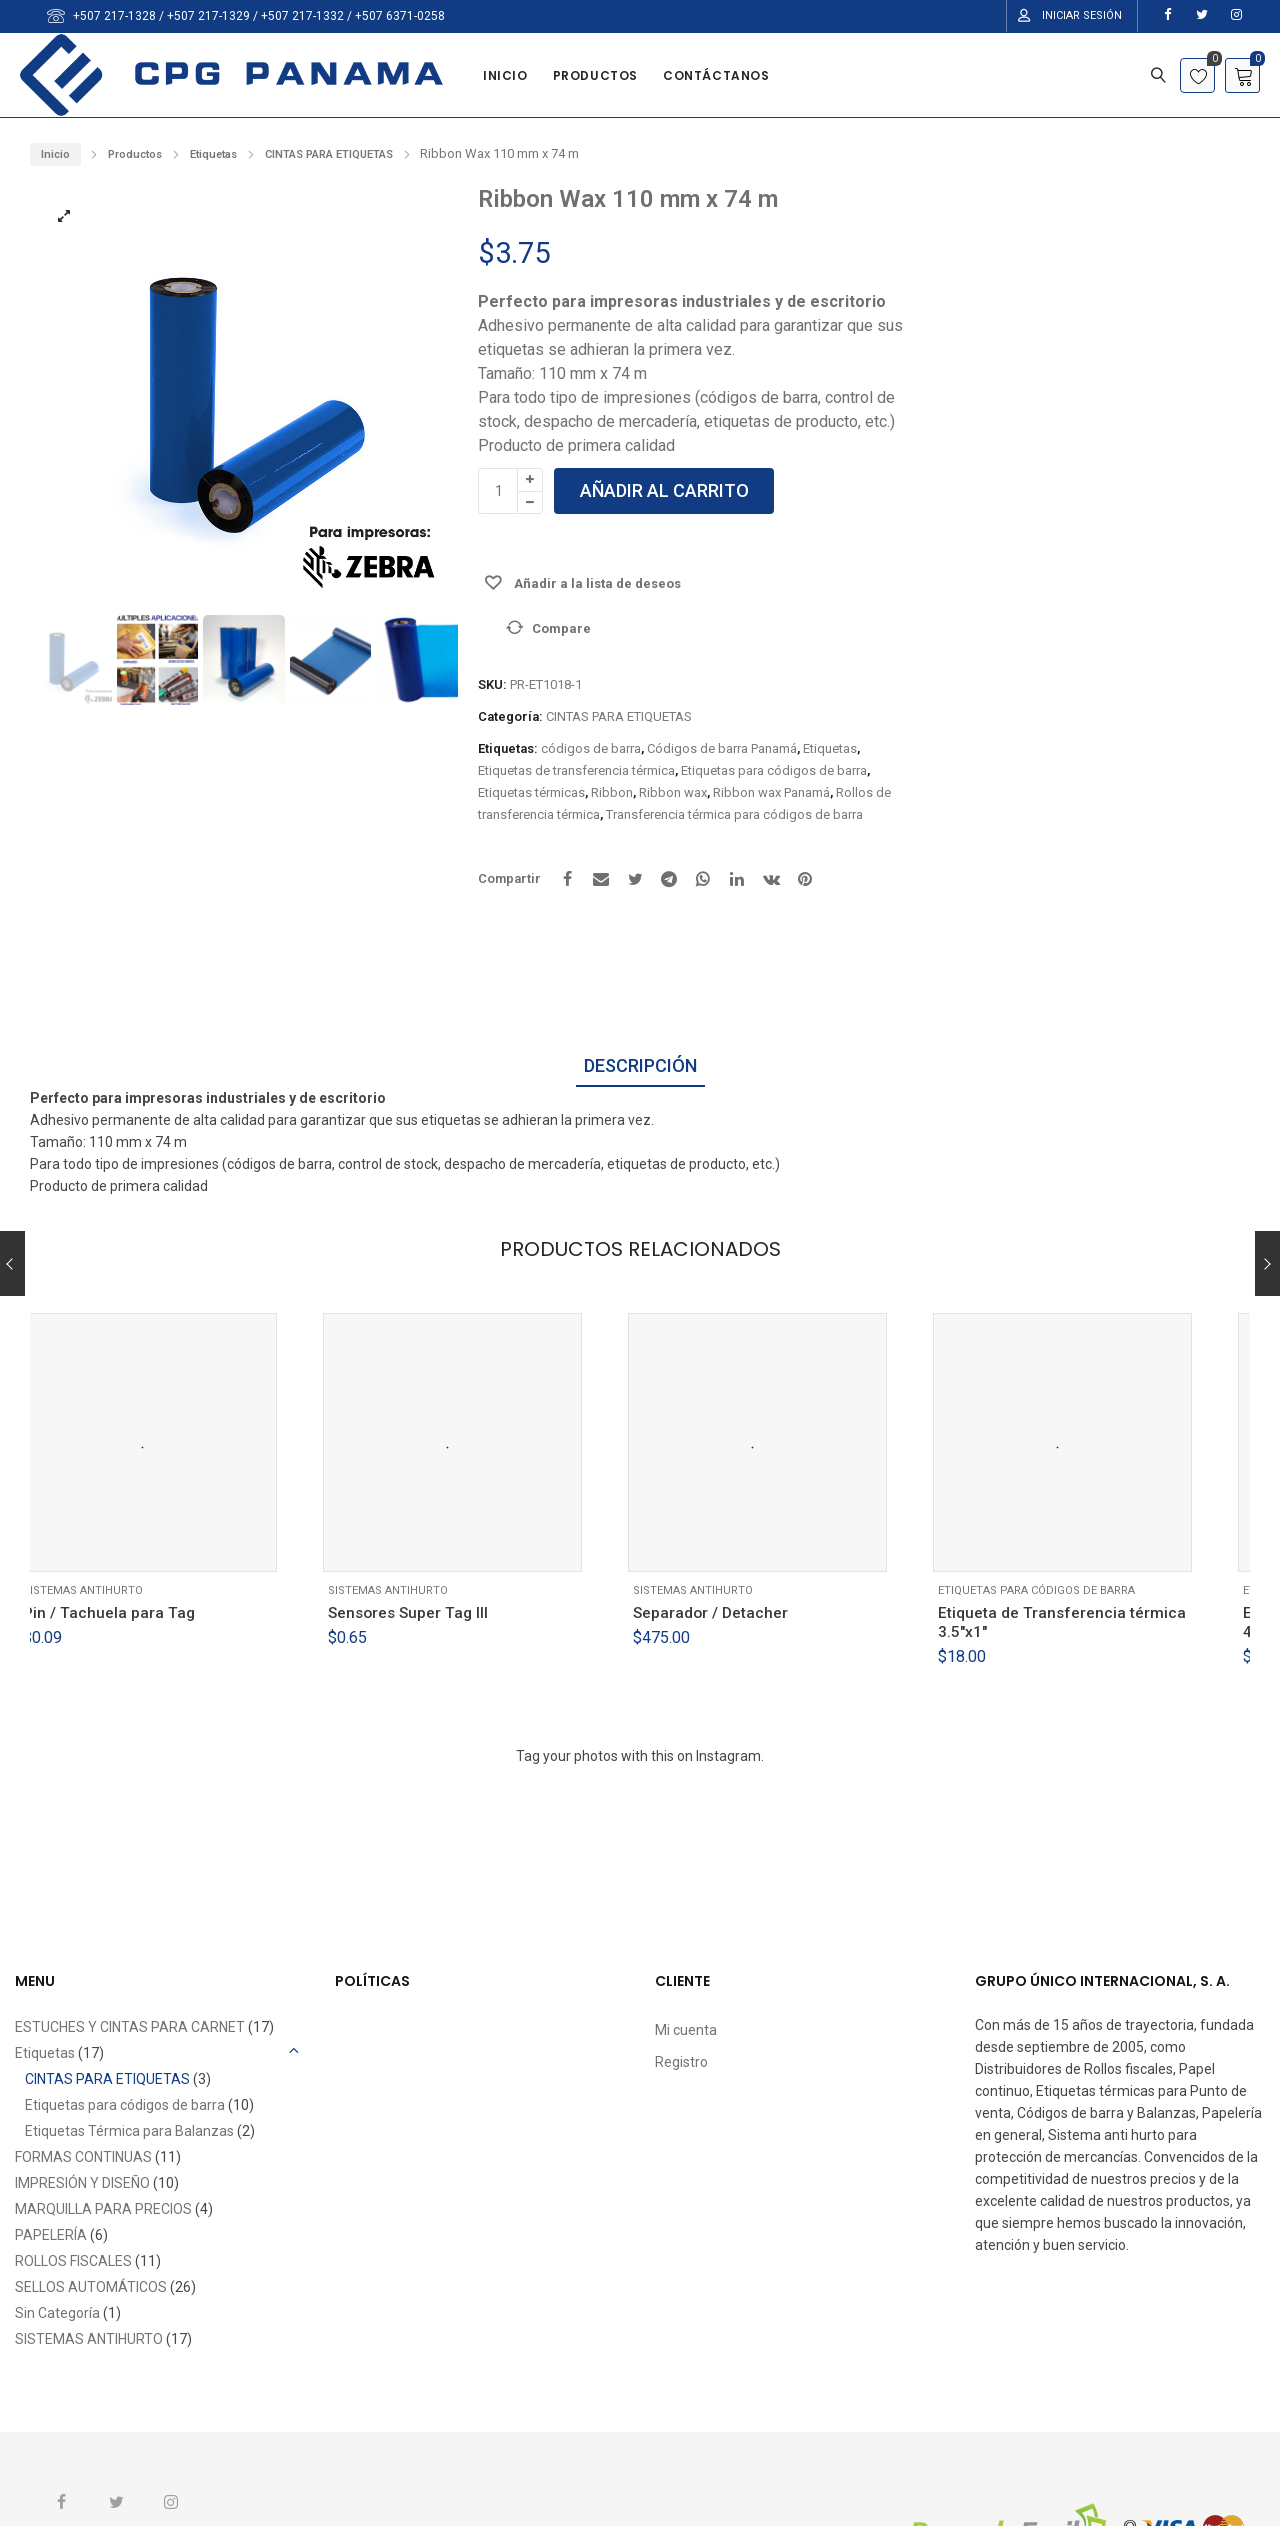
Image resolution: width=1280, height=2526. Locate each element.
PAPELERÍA (51, 2235)
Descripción (640, 1065)
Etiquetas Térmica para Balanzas (129, 2131)
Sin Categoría (57, 2313)
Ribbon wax (673, 792)
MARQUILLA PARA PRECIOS (103, 2209)
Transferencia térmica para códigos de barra (734, 814)
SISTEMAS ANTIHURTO (108, 1595)
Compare (561, 628)
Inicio (55, 154)
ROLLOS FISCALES (73, 2261)
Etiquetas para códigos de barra (774, 770)
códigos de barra (591, 748)
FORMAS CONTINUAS (83, 2157)
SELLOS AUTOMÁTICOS (91, 2287)
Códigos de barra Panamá (722, 748)
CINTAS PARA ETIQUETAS (329, 154)
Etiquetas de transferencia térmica (576, 770)
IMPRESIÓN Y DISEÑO (82, 2183)
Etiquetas (213, 154)
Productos (135, 154)
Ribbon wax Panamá (771, 792)
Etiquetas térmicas (531, 792)
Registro (681, 2062)
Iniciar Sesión (1082, 15)
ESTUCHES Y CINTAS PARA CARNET (130, 2027)
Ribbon (612, 792)
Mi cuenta (686, 2030)
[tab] (640, 1067)
